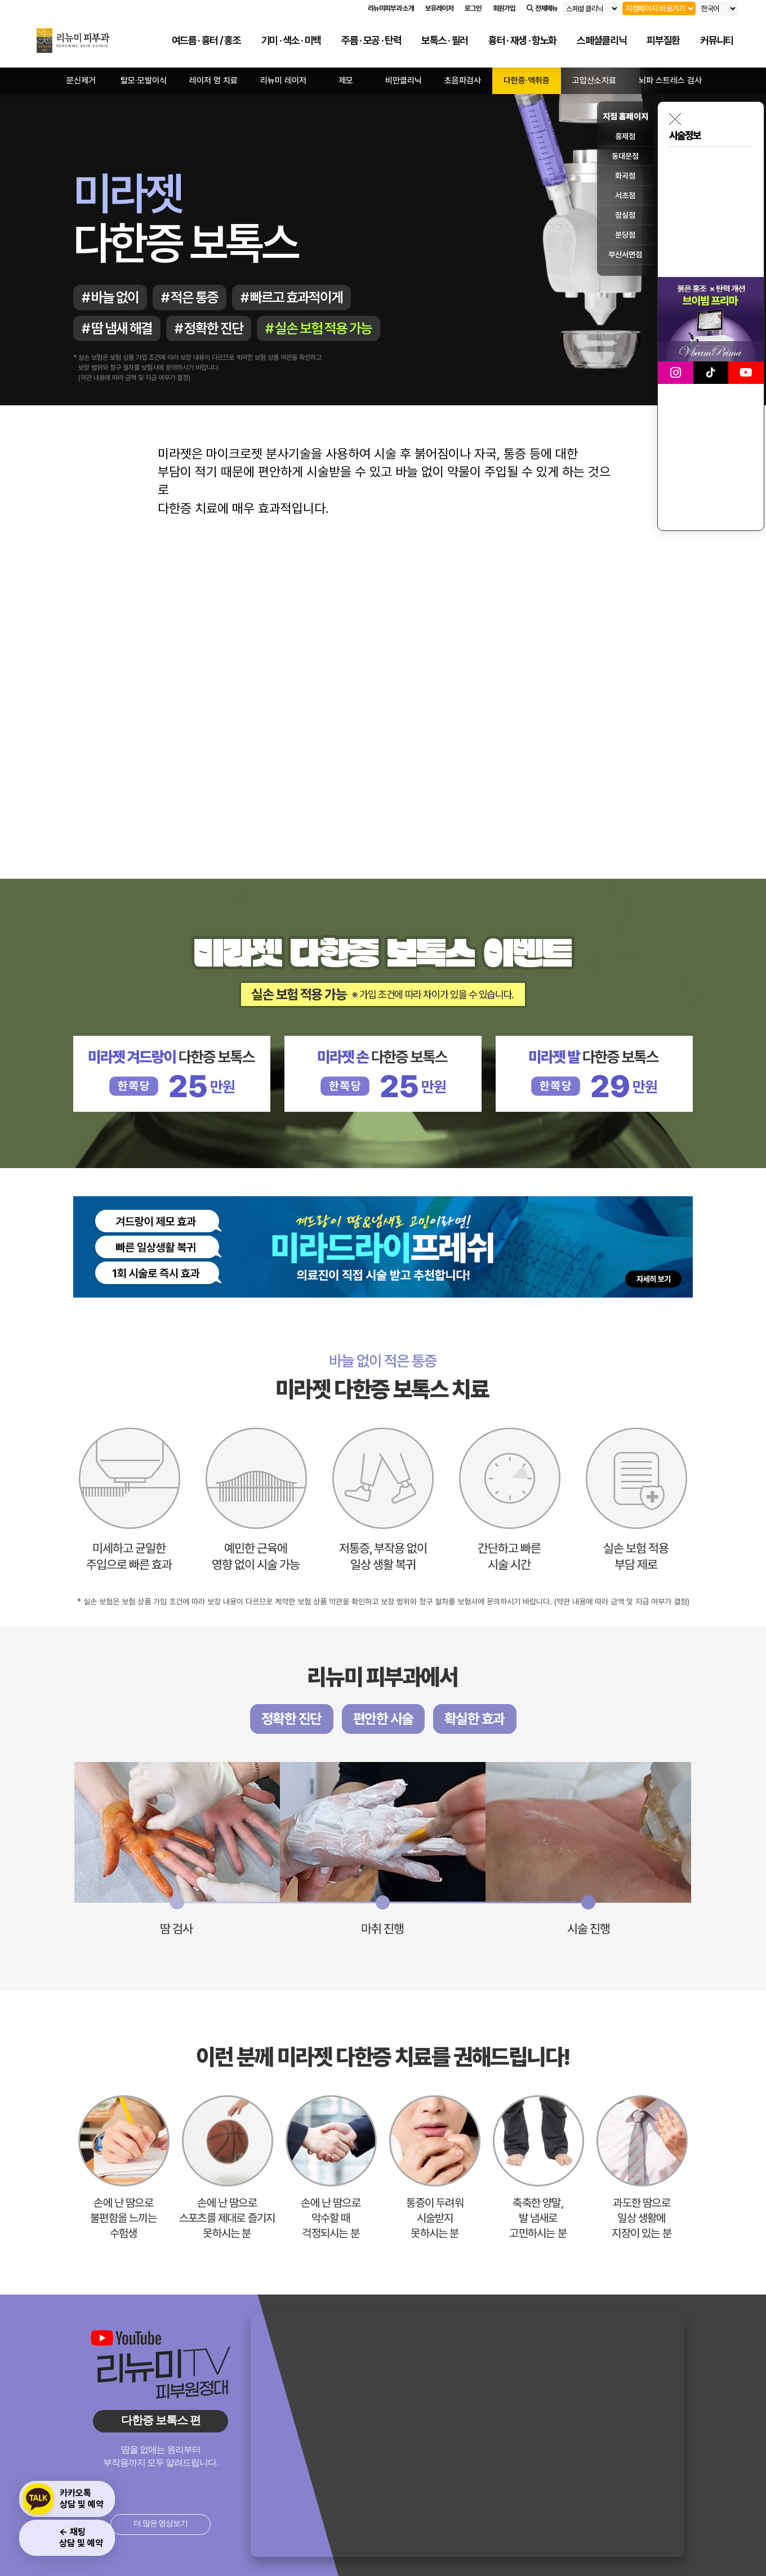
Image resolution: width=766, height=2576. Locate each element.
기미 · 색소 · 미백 (291, 40)
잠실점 (625, 215)
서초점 (625, 195)
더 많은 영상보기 (160, 2523)
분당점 (625, 234)
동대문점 (625, 155)
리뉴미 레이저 (283, 80)
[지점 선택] (659, 8)
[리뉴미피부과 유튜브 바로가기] (746, 372)
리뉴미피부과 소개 (391, 8)
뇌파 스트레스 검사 (670, 80)
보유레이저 (439, 8)
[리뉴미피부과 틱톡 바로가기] (711, 372)
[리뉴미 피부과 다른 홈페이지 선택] (591, 8)
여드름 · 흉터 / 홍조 (206, 40)
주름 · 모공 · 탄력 (371, 40)
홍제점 (625, 136)
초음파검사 (462, 80)
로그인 (473, 8)
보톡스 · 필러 (444, 40)
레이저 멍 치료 (213, 80)
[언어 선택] (718, 8)
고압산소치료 (594, 80)
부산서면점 (625, 254)
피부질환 (663, 40)
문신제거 (81, 80)
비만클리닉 (403, 80)
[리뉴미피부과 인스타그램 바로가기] (675, 372)
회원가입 (504, 8)
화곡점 (625, 175)
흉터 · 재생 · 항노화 (522, 40)
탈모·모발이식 (144, 80)
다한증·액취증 (527, 80)
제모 (346, 80)
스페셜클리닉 (601, 40)
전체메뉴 (542, 8)
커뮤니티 (716, 40)
